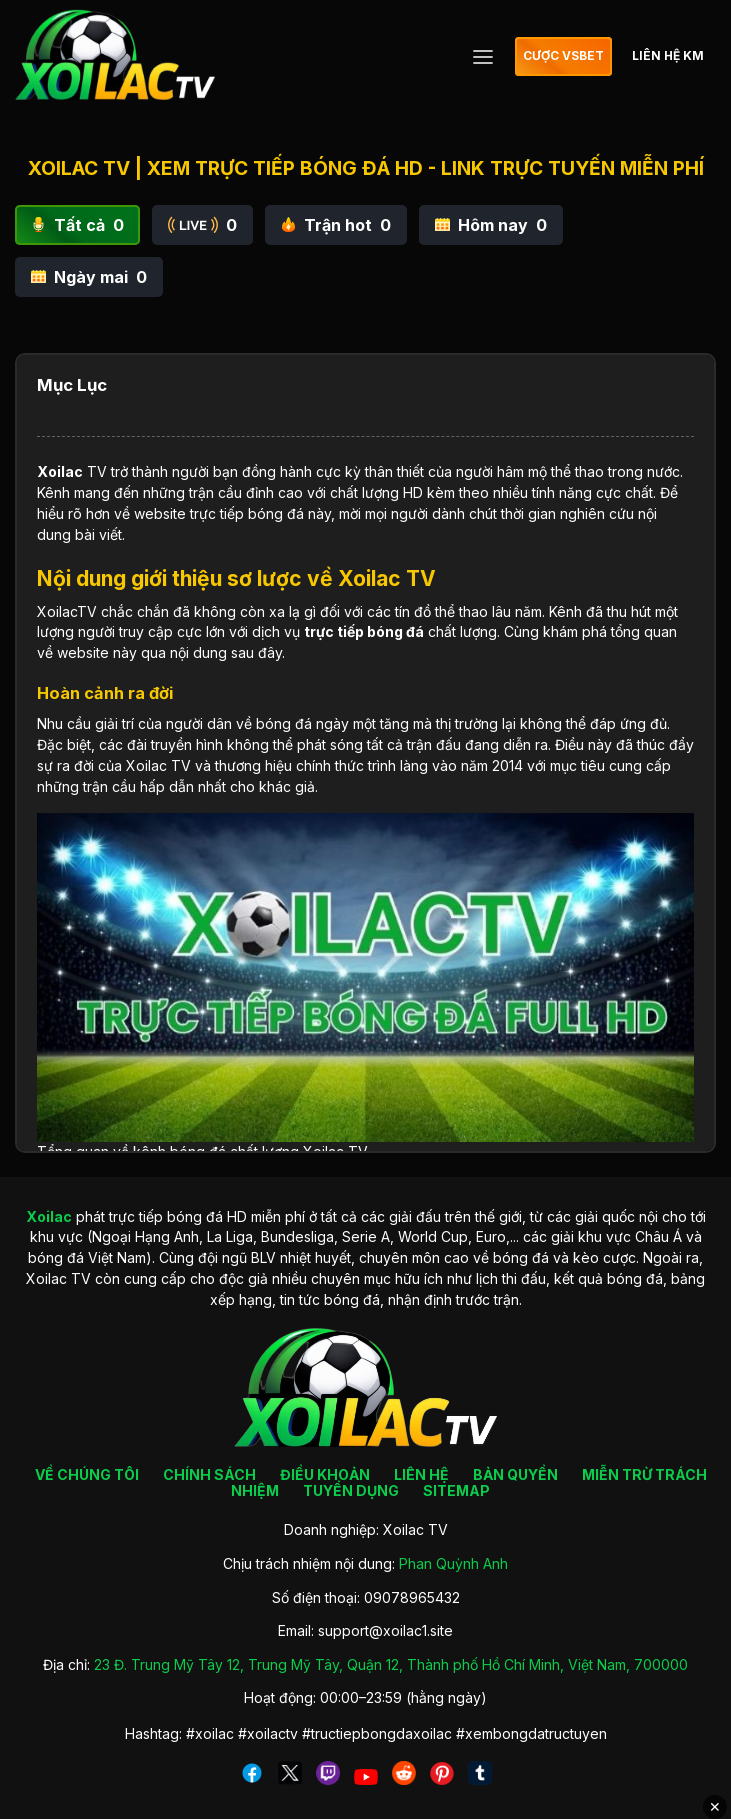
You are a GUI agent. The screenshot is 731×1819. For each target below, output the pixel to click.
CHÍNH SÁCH (209, 1474)
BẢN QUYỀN (515, 1474)
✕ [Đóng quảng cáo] (715, 1807)
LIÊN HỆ (421, 1474)
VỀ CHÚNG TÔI (87, 1474)
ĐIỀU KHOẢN (325, 1474)
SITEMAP (456, 1490)
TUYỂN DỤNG (351, 1490)
